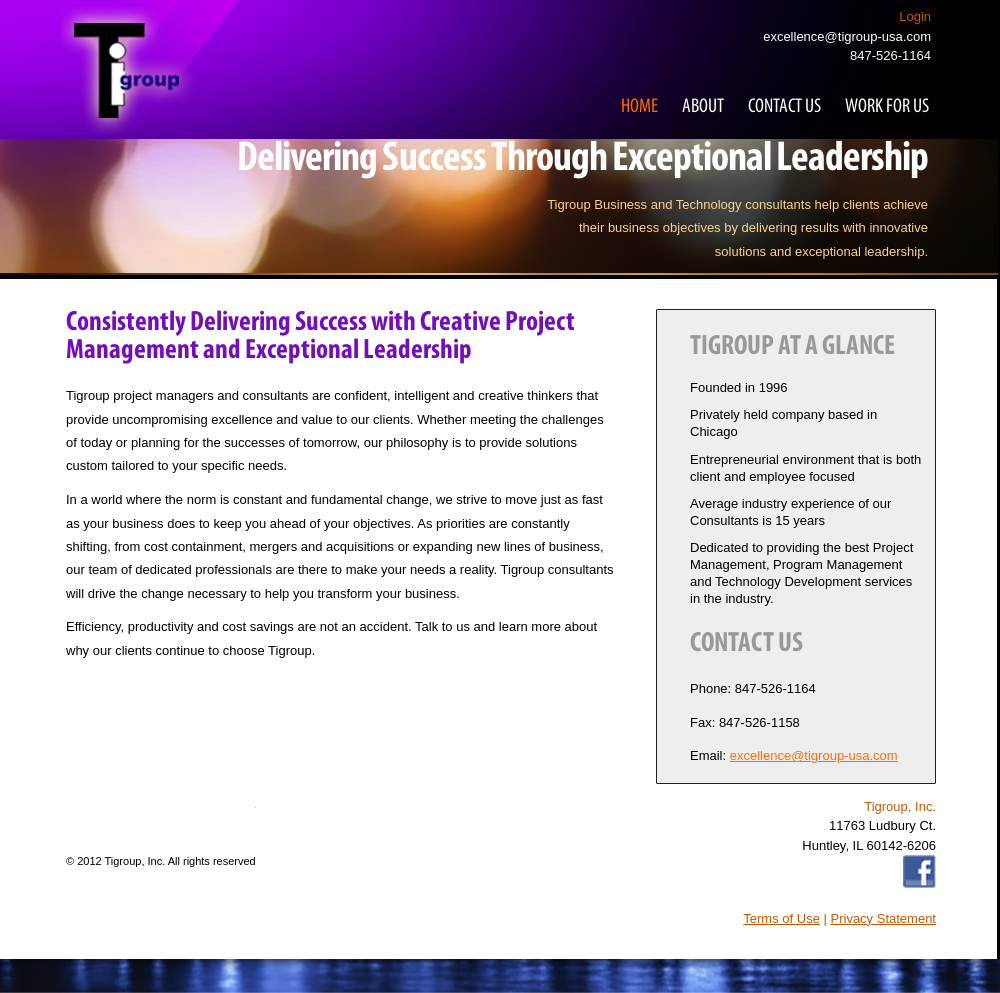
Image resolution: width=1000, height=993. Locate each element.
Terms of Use (781, 918)
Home (639, 107)
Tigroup (128, 70)
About (703, 107)
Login (915, 16)
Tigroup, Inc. (135, 861)
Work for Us (887, 107)
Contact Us (784, 107)
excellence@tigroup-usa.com (847, 36)
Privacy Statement (884, 918)
